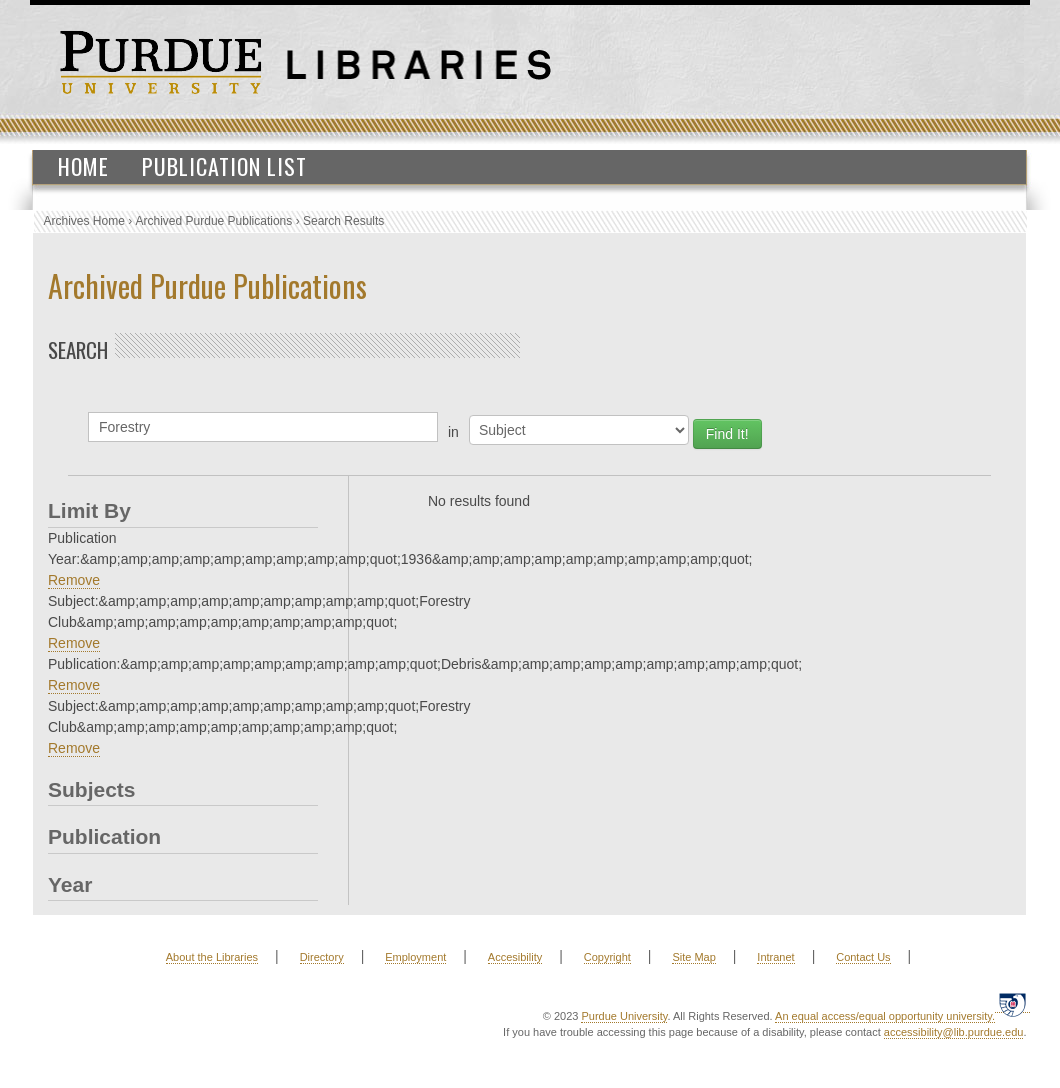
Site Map (693, 957)
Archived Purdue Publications (214, 221)
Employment (415, 957)
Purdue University (624, 1016)
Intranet (775, 957)
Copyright (607, 957)
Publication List (224, 166)
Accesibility (515, 957)
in (453, 432)
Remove (74, 580)
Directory (322, 957)
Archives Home (84, 221)
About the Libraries (212, 957)
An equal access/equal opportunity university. (885, 1016)
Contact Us (863, 957)
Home (83, 166)
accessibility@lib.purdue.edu (954, 1032)
